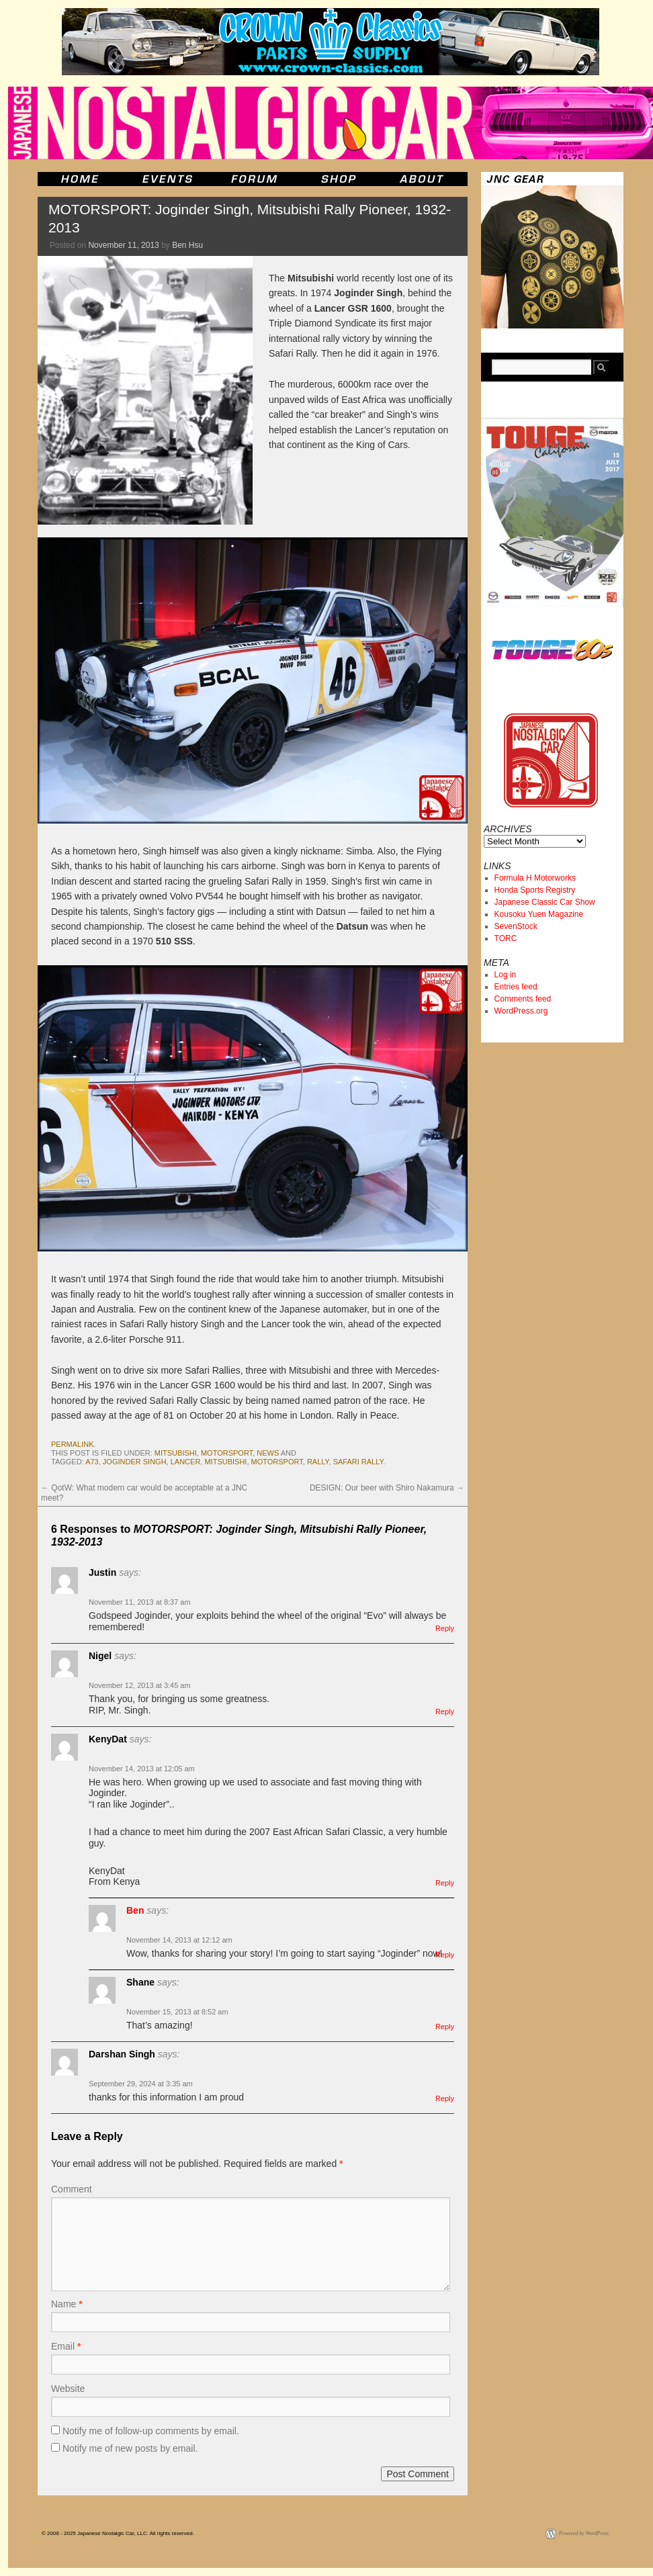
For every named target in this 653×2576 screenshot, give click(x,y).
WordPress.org (521, 1011)
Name (67, 2304)
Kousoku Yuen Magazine (539, 914)
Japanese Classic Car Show (544, 902)
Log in (505, 974)
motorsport (227, 1453)
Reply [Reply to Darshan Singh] (444, 2098)
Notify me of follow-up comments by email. (150, 2431)
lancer (186, 1462)
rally (318, 1462)
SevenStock (515, 926)
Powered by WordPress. (584, 2533)
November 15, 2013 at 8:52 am (177, 2012)
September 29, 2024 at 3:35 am (141, 2084)
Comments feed (523, 999)
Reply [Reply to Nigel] (444, 1711)
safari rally (358, 1462)
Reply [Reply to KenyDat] (444, 1883)
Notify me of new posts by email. (130, 2448)
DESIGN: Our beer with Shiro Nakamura (387, 1488)
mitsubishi (176, 1453)
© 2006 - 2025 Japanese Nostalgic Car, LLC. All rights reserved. (118, 2533)
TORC (505, 938)
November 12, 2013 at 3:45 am (140, 1685)
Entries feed (515, 986)
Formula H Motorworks (535, 878)
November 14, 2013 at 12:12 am (179, 1940)
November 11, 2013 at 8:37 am (140, 1602)
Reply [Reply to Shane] (444, 2027)
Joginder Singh (135, 1462)
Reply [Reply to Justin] (444, 1628)
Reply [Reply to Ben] (444, 1955)
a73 (92, 1462)
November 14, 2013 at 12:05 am (142, 1769)
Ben (135, 1910)
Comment (71, 2189)
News (268, 1453)
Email (66, 2346)
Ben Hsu (187, 245)
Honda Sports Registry (535, 890)
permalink (72, 1444)
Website (68, 2388)
